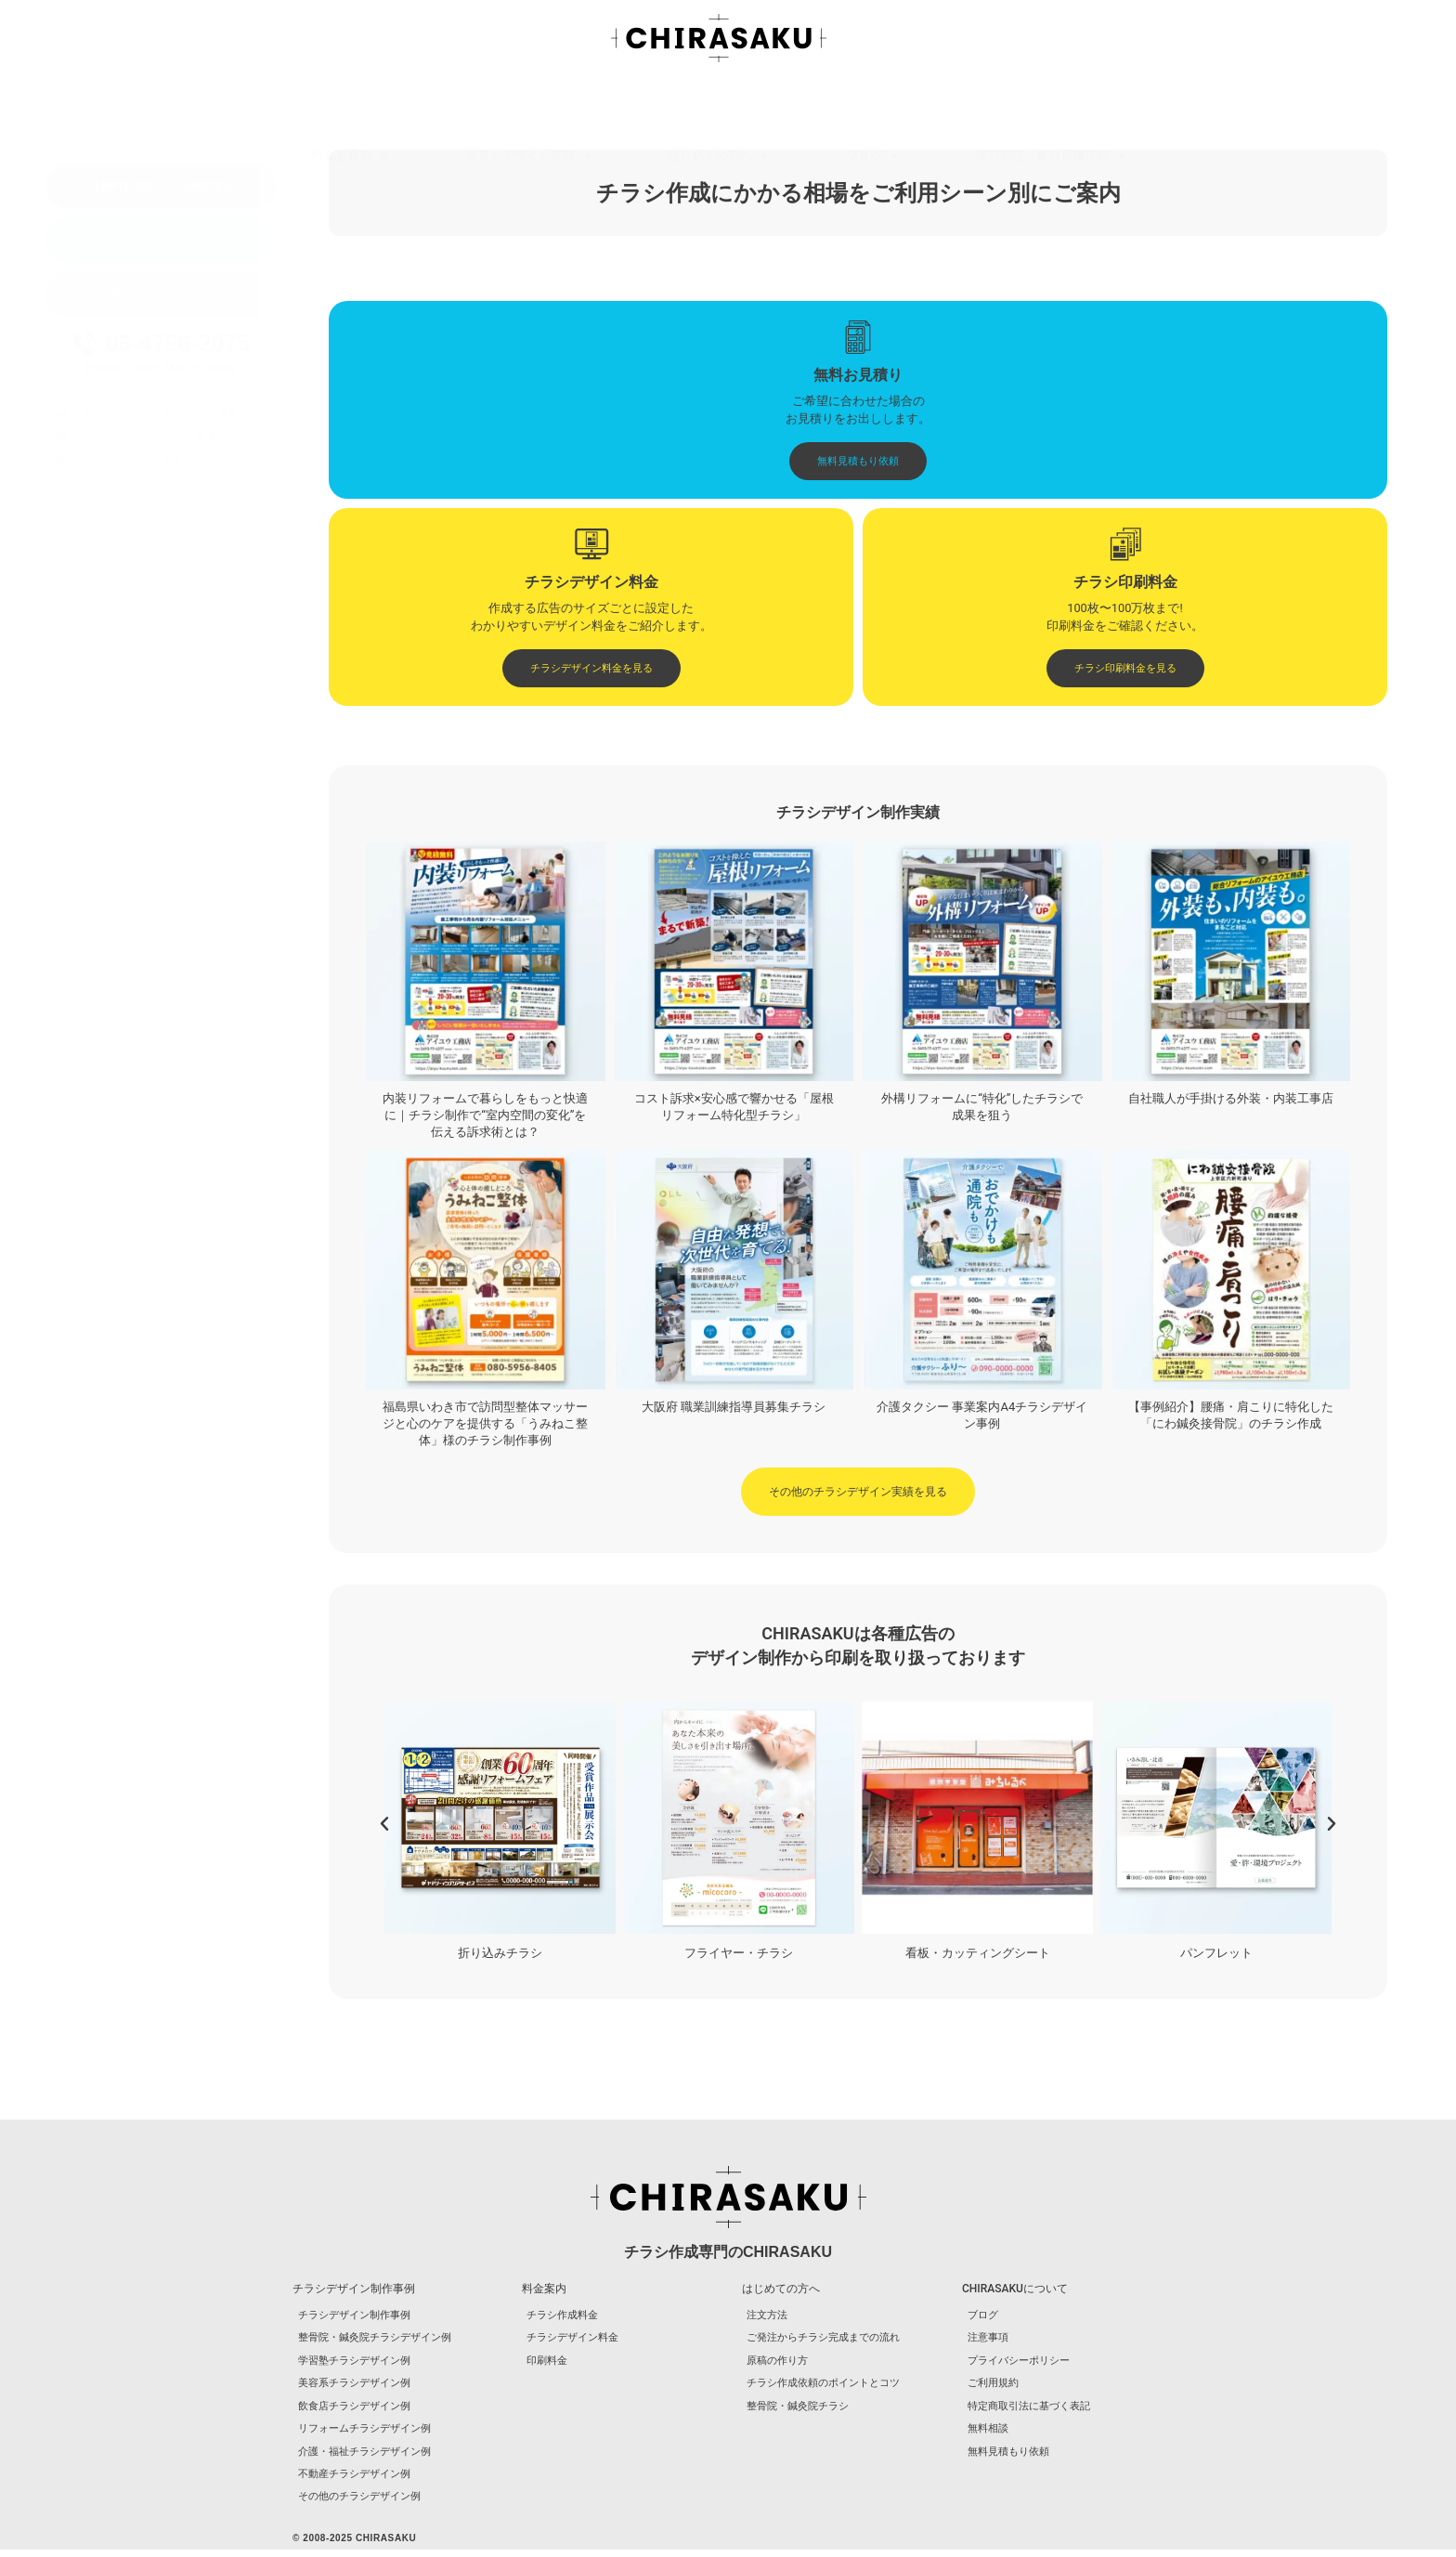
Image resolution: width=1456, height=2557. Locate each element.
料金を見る (349, 103)
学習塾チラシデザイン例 (106, 544)
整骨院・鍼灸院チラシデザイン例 (126, 526)
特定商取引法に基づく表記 (1028, 2412)
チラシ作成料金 (562, 2318)
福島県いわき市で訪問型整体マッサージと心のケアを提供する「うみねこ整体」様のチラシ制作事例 (485, 1425)
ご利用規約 (992, 2387)
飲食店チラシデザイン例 (106, 579)
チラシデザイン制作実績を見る (162, 411)
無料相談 (987, 2435)
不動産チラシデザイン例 (106, 633)
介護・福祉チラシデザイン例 (116, 615)
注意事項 (987, 2341)
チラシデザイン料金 (572, 2341)
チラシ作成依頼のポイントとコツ (126, 750)
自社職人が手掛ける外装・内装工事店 (1230, 1100)
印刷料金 (546, 2364)
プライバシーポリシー (1018, 2364)
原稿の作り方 (80, 732)
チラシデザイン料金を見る (150, 435)
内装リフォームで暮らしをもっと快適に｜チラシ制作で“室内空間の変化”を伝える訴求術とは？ (485, 1117)
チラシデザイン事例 (528, 103)
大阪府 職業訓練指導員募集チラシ (734, 1408)
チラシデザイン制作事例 (106, 508)
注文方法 (70, 697)
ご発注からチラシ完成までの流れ (126, 715)
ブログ (872, 103)
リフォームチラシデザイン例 (116, 597)
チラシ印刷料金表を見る (145, 459)
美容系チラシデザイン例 (106, 561)
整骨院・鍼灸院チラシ (101, 768)
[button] (384, 1826)
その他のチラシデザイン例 (111, 651)
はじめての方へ (718, 103)
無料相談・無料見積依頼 (1050, 103)
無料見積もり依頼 (1007, 2458)
